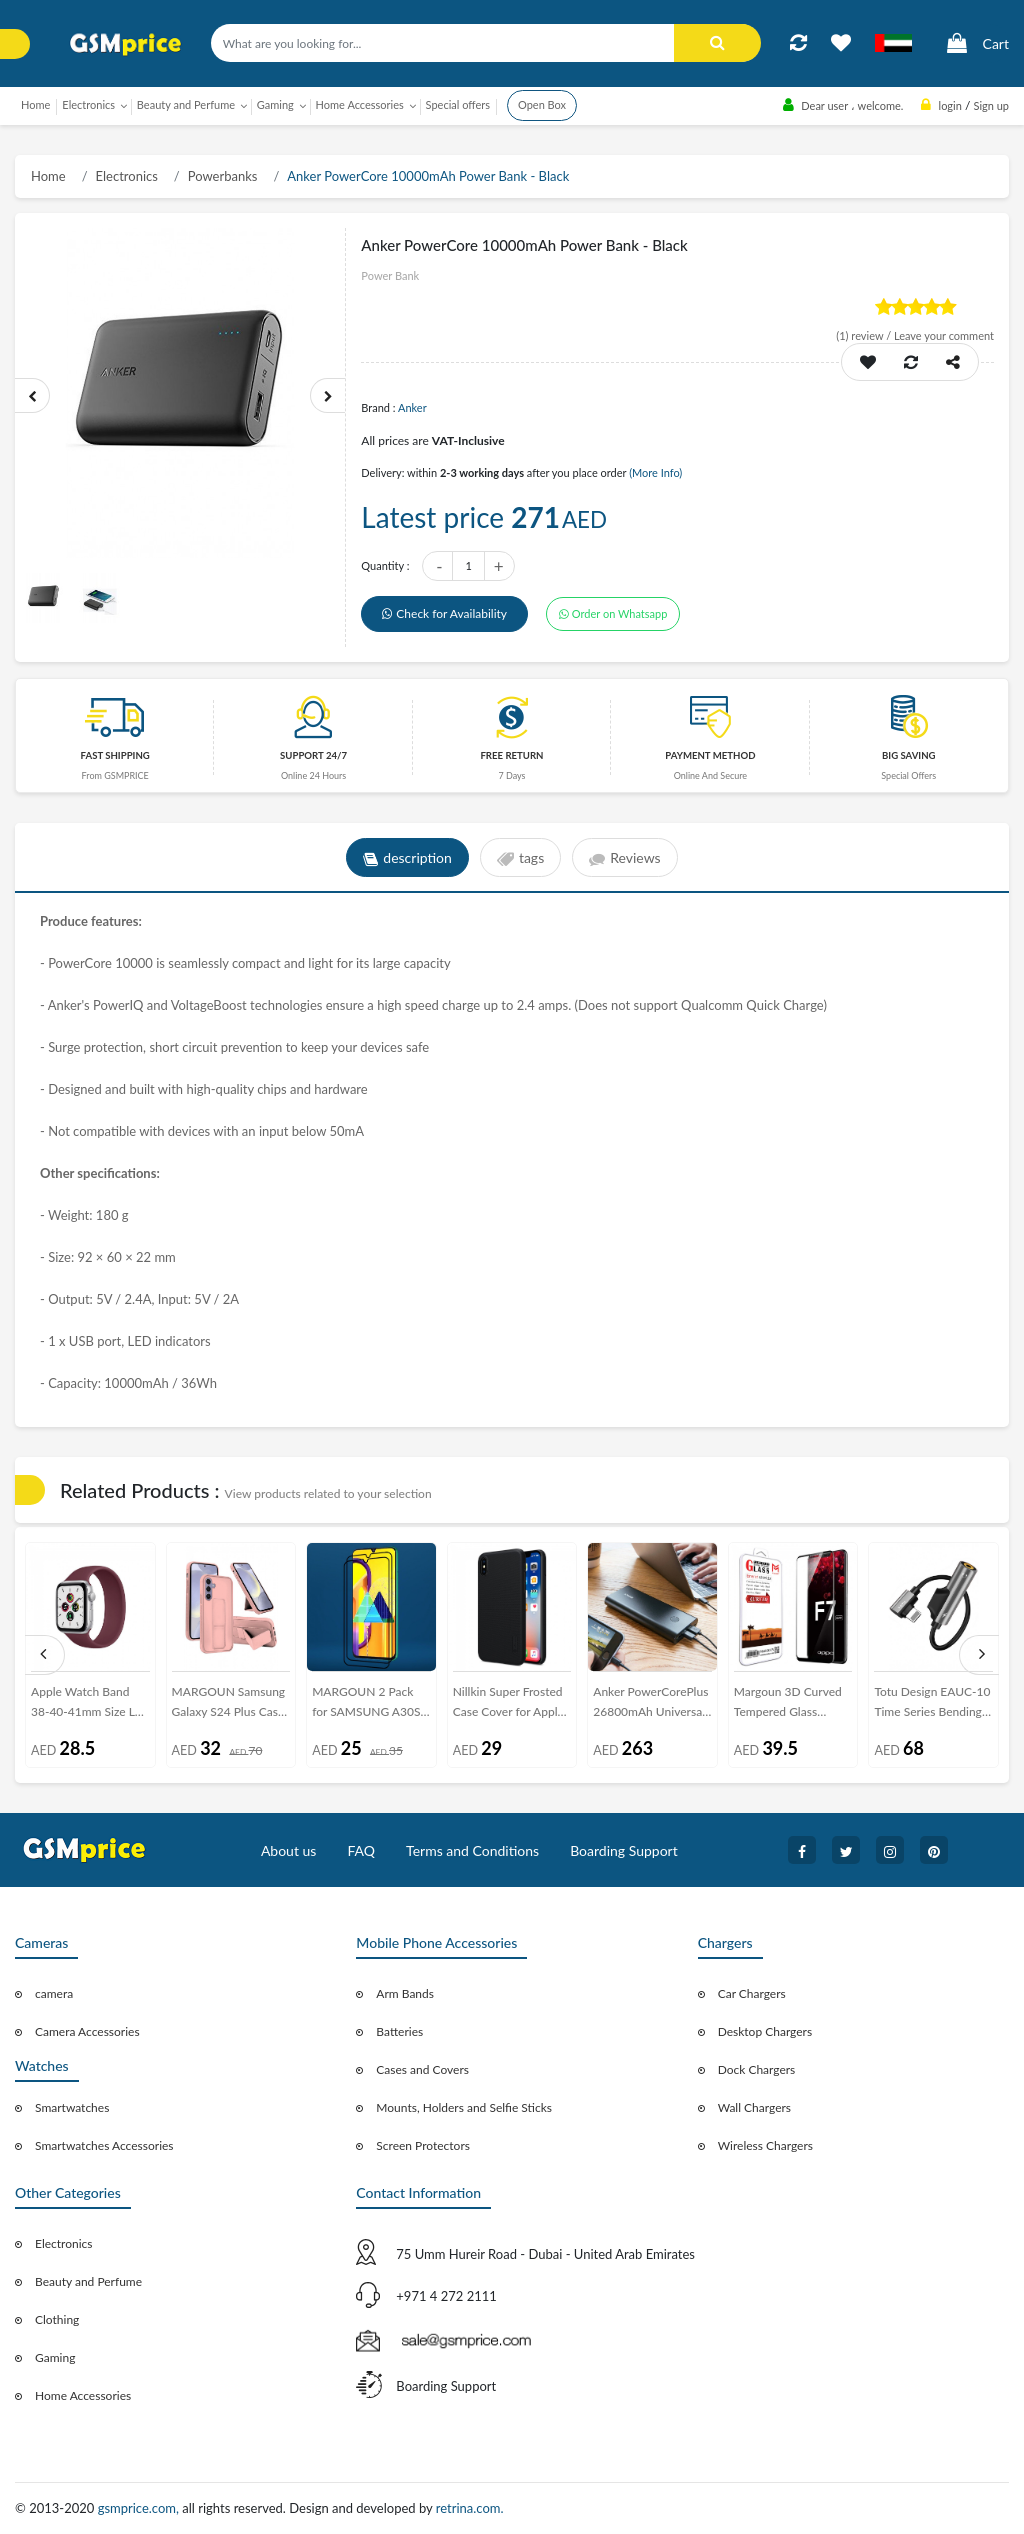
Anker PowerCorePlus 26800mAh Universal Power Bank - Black (650, 1705)
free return (511, 755)
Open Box (542, 104)
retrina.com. (470, 2508)
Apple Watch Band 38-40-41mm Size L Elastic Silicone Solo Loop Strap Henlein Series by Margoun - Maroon (84, 1705)
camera (54, 1993)
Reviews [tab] (624, 858)
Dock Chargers (757, 2069)
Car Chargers (752, 1993)
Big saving (909, 755)
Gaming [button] (275, 104)
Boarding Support (624, 1850)
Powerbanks (223, 176)
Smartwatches (72, 2107)
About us (289, 1850)
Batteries (399, 2031)
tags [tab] (520, 858)
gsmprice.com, (140, 2508)
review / (865, 335)
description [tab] (407, 858)
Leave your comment (944, 335)
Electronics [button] (88, 104)
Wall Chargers (754, 2107)
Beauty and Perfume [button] (186, 104)
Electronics (127, 176)
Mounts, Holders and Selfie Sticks (464, 2107)
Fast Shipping (115, 755)
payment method (710, 755)
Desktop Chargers (765, 2031)
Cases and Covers (422, 2069)
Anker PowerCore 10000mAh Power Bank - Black (428, 176)
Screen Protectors (423, 2145)
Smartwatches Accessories (104, 2145)
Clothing (57, 2319)
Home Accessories (83, 2395)
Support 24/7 (313, 755)
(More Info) (655, 472)
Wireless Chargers (765, 2145)
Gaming (55, 2357)
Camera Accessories (87, 2031)
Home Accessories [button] (360, 104)
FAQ (361, 1850)
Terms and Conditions (472, 1850)
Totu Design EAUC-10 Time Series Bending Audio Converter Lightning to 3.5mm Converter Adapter (932, 1705)
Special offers (458, 104)
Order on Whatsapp (613, 613)
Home (35, 104)
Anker (412, 407)
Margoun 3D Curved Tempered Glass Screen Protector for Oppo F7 (788, 1705)
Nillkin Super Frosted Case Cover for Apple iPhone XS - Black (508, 1705)
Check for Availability (444, 613)
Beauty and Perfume (88, 2281)
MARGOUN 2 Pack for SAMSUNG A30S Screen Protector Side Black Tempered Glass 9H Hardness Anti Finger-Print (369, 1705)
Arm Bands (405, 1993)
